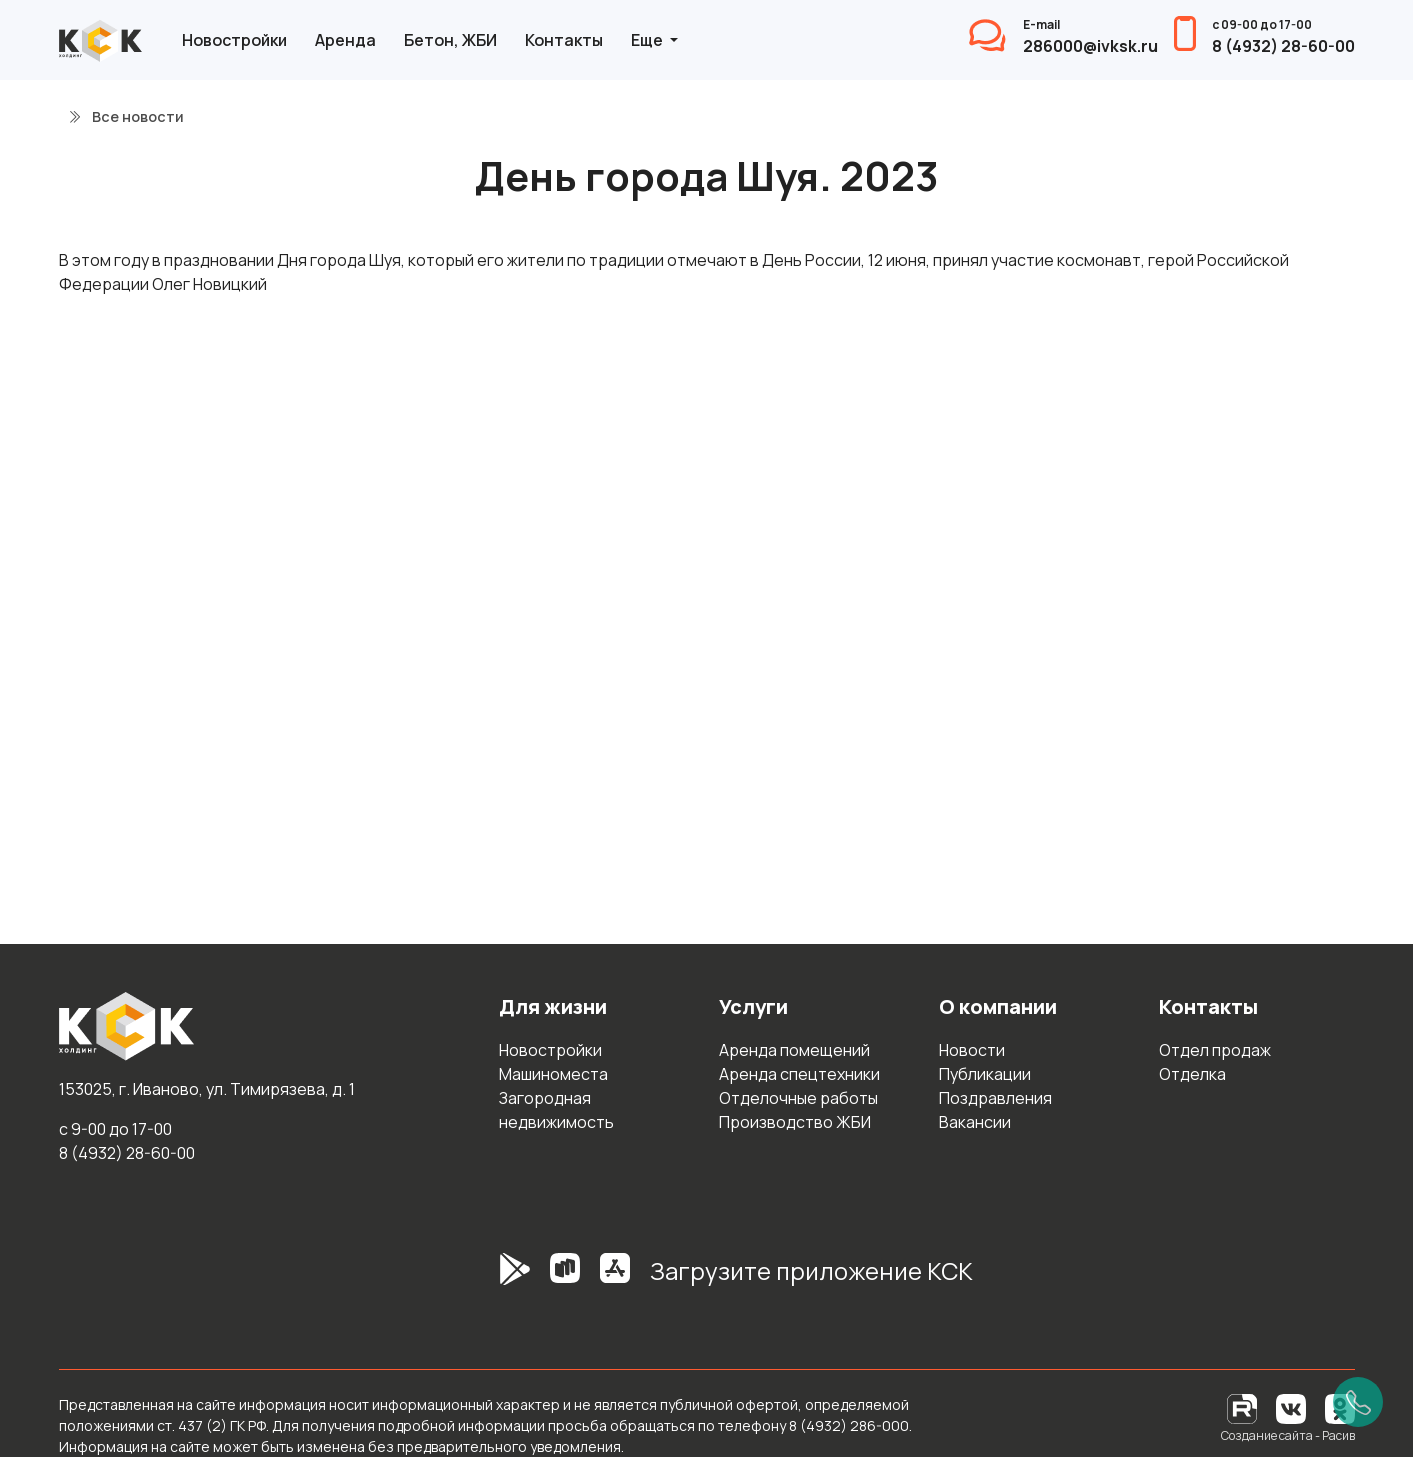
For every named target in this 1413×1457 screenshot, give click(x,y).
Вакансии (975, 1122)
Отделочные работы (798, 1098)
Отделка (1192, 1074)
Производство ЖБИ (795, 1122)
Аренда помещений (794, 1050)
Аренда (345, 40)
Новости (972, 1050)
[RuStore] (565, 1279)
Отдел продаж (1215, 1050)
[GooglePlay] (485, 1279)
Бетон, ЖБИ (450, 40)
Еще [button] (648, 40)
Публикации (985, 1074)
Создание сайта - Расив (1288, 1435)
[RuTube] (1243, 1407)
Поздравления (995, 1098)
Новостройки (234, 40)
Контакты (564, 40)
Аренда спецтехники (799, 1074)
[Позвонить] (1358, 1402)
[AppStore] (615, 1279)
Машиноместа (553, 1074)
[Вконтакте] (1291, 1407)
